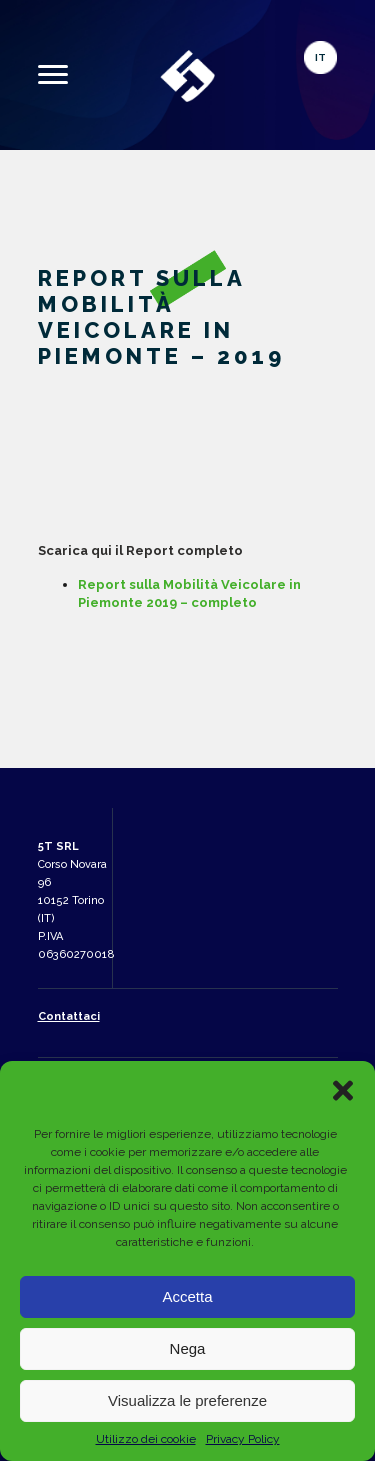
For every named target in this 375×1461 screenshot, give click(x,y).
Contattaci (69, 1016)
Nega (188, 1348)
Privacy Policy (243, 1439)
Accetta (187, 1296)
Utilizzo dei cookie (146, 1439)
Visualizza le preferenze (187, 1400)
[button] (343, 1090)
